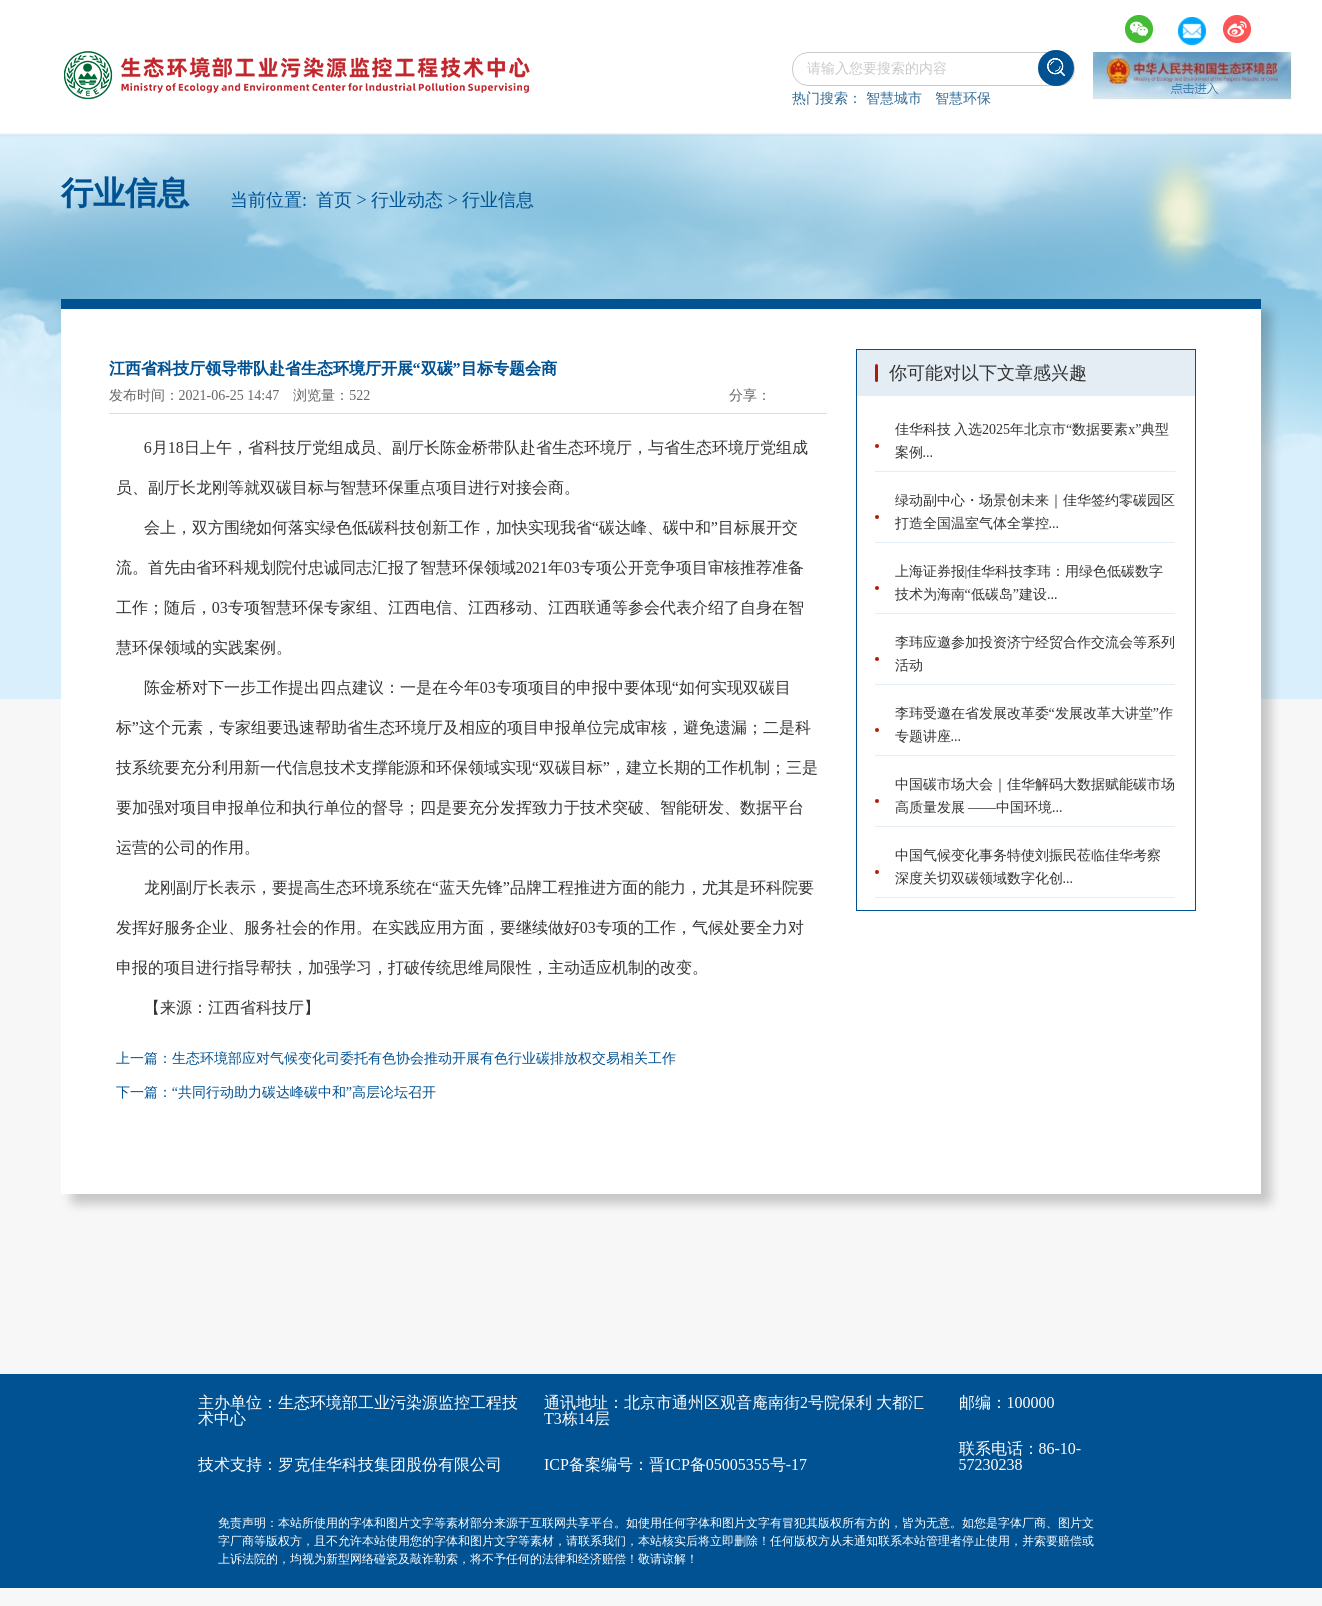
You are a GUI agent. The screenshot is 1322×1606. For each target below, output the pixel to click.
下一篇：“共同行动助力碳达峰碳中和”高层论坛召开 (276, 1092)
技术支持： (238, 1464)
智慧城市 (894, 98)
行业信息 (498, 200)
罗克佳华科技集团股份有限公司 (390, 1464)
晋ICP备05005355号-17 (728, 1464)
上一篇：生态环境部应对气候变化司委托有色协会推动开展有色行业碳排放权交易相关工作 (396, 1058)
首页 (334, 200)
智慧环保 (963, 98)
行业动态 (407, 200)
